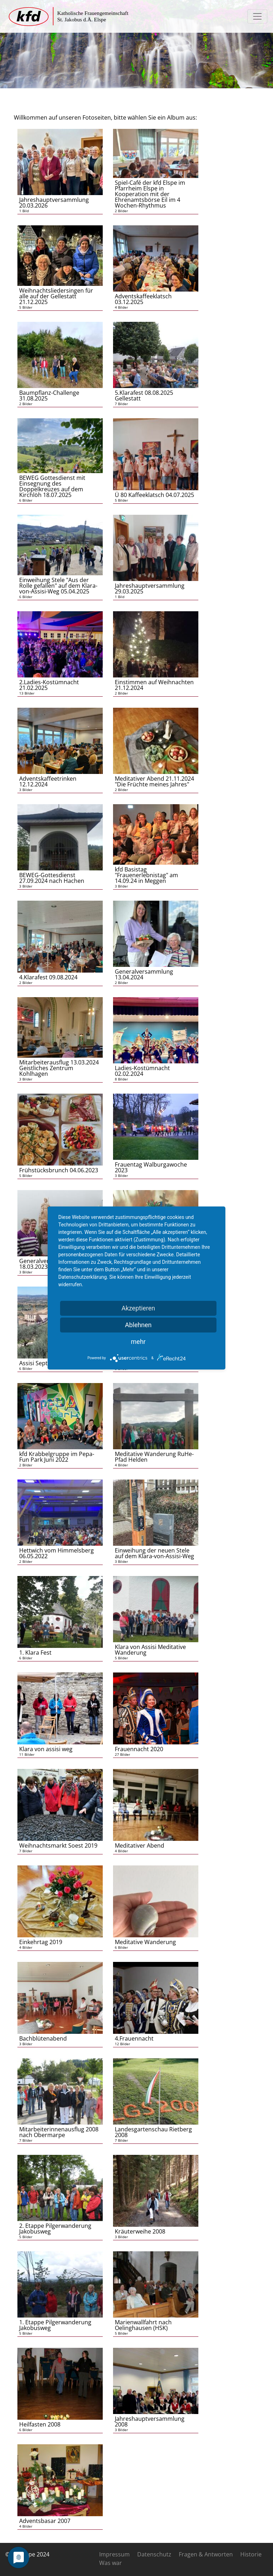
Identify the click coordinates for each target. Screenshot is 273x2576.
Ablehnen (138, 1325)
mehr (138, 1341)
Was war (110, 2563)
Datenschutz (154, 2554)
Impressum (114, 2554)
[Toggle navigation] (257, 16)
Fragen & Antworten (206, 2554)
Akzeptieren (138, 1308)
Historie (251, 2554)
